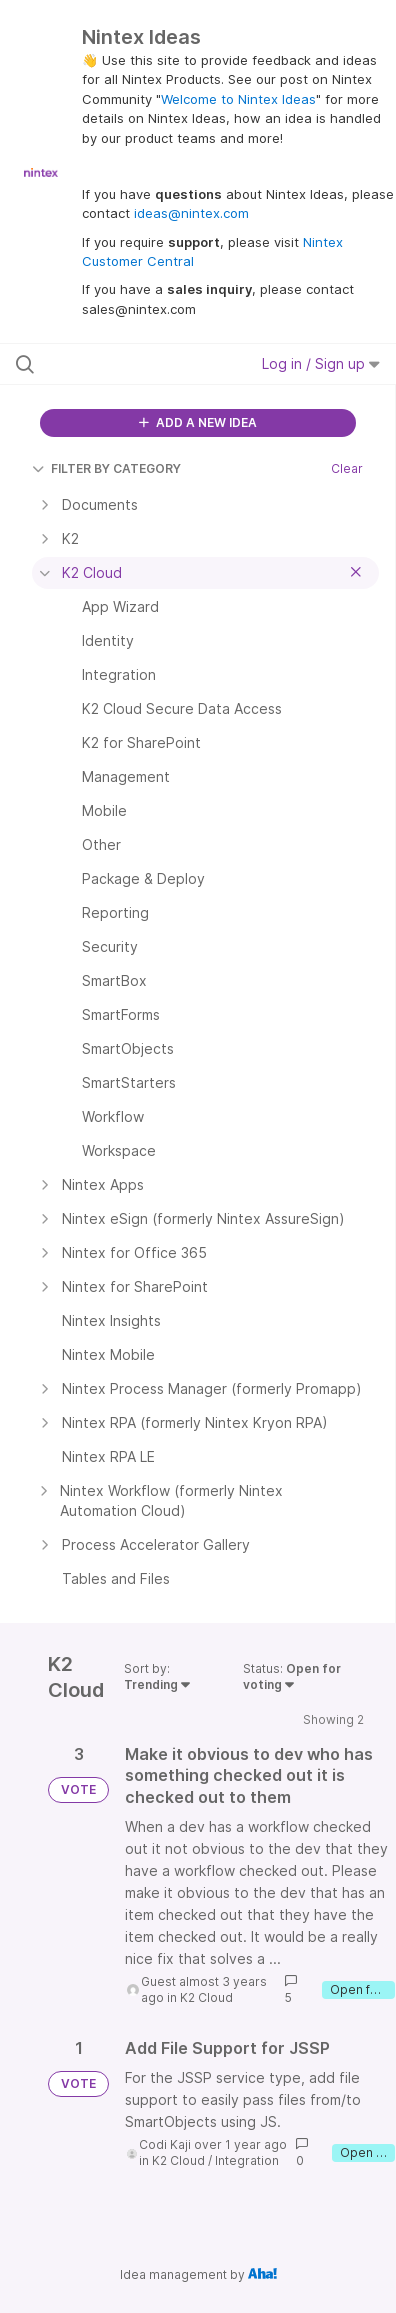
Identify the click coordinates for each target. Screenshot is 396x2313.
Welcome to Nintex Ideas (238, 99)
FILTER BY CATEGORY (106, 468)
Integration (247, 2160)
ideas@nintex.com (191, 213)
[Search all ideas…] (124, 364)
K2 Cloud (206, 1997)
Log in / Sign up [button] (321, 363)
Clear (347, 468)
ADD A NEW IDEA (198, 422)
